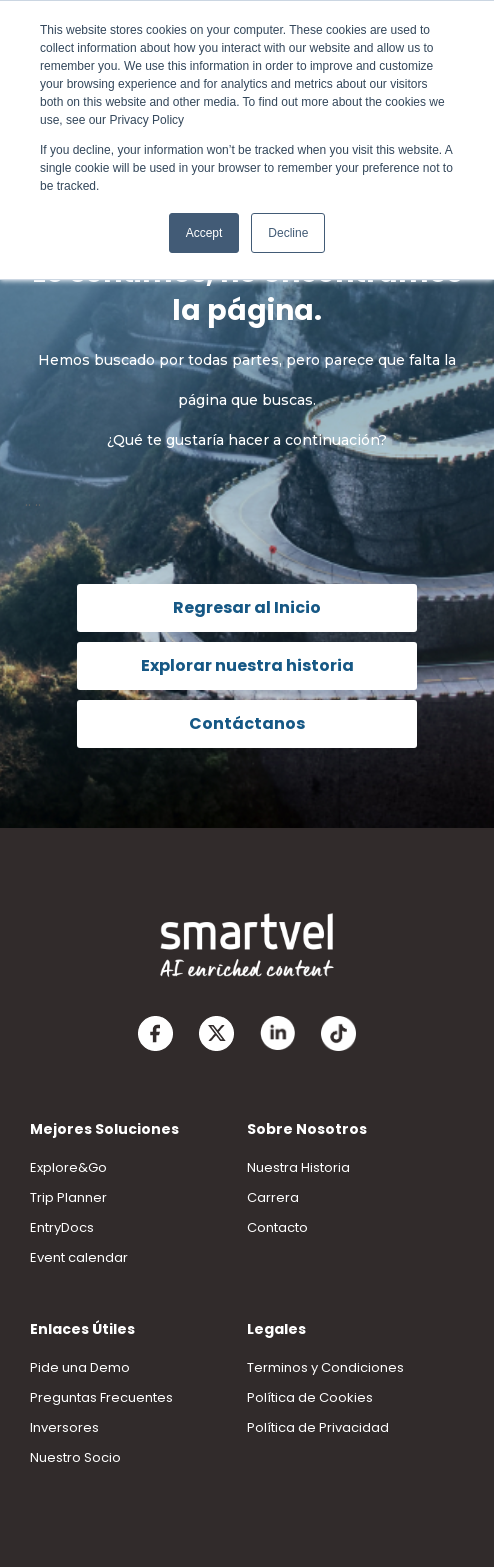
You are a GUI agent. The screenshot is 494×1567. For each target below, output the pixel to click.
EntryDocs (62, 1227)
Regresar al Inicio (247, 607)
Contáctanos (247, 723)
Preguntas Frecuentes (101, 1397)
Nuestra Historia (298, 1167)
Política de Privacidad (318, 1427)
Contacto (277, 1227)
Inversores (64, 1427)
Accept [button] (204, 233)
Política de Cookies (310, 1397)
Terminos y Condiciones (325, 1367)
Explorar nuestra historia (247, 665)
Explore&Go (68, 1167)
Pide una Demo (80, 1367)
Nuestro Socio (75, 1457)
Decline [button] (288, 233)
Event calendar (79, 1257)
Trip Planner (68, 1197)
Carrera (273, 1197)
